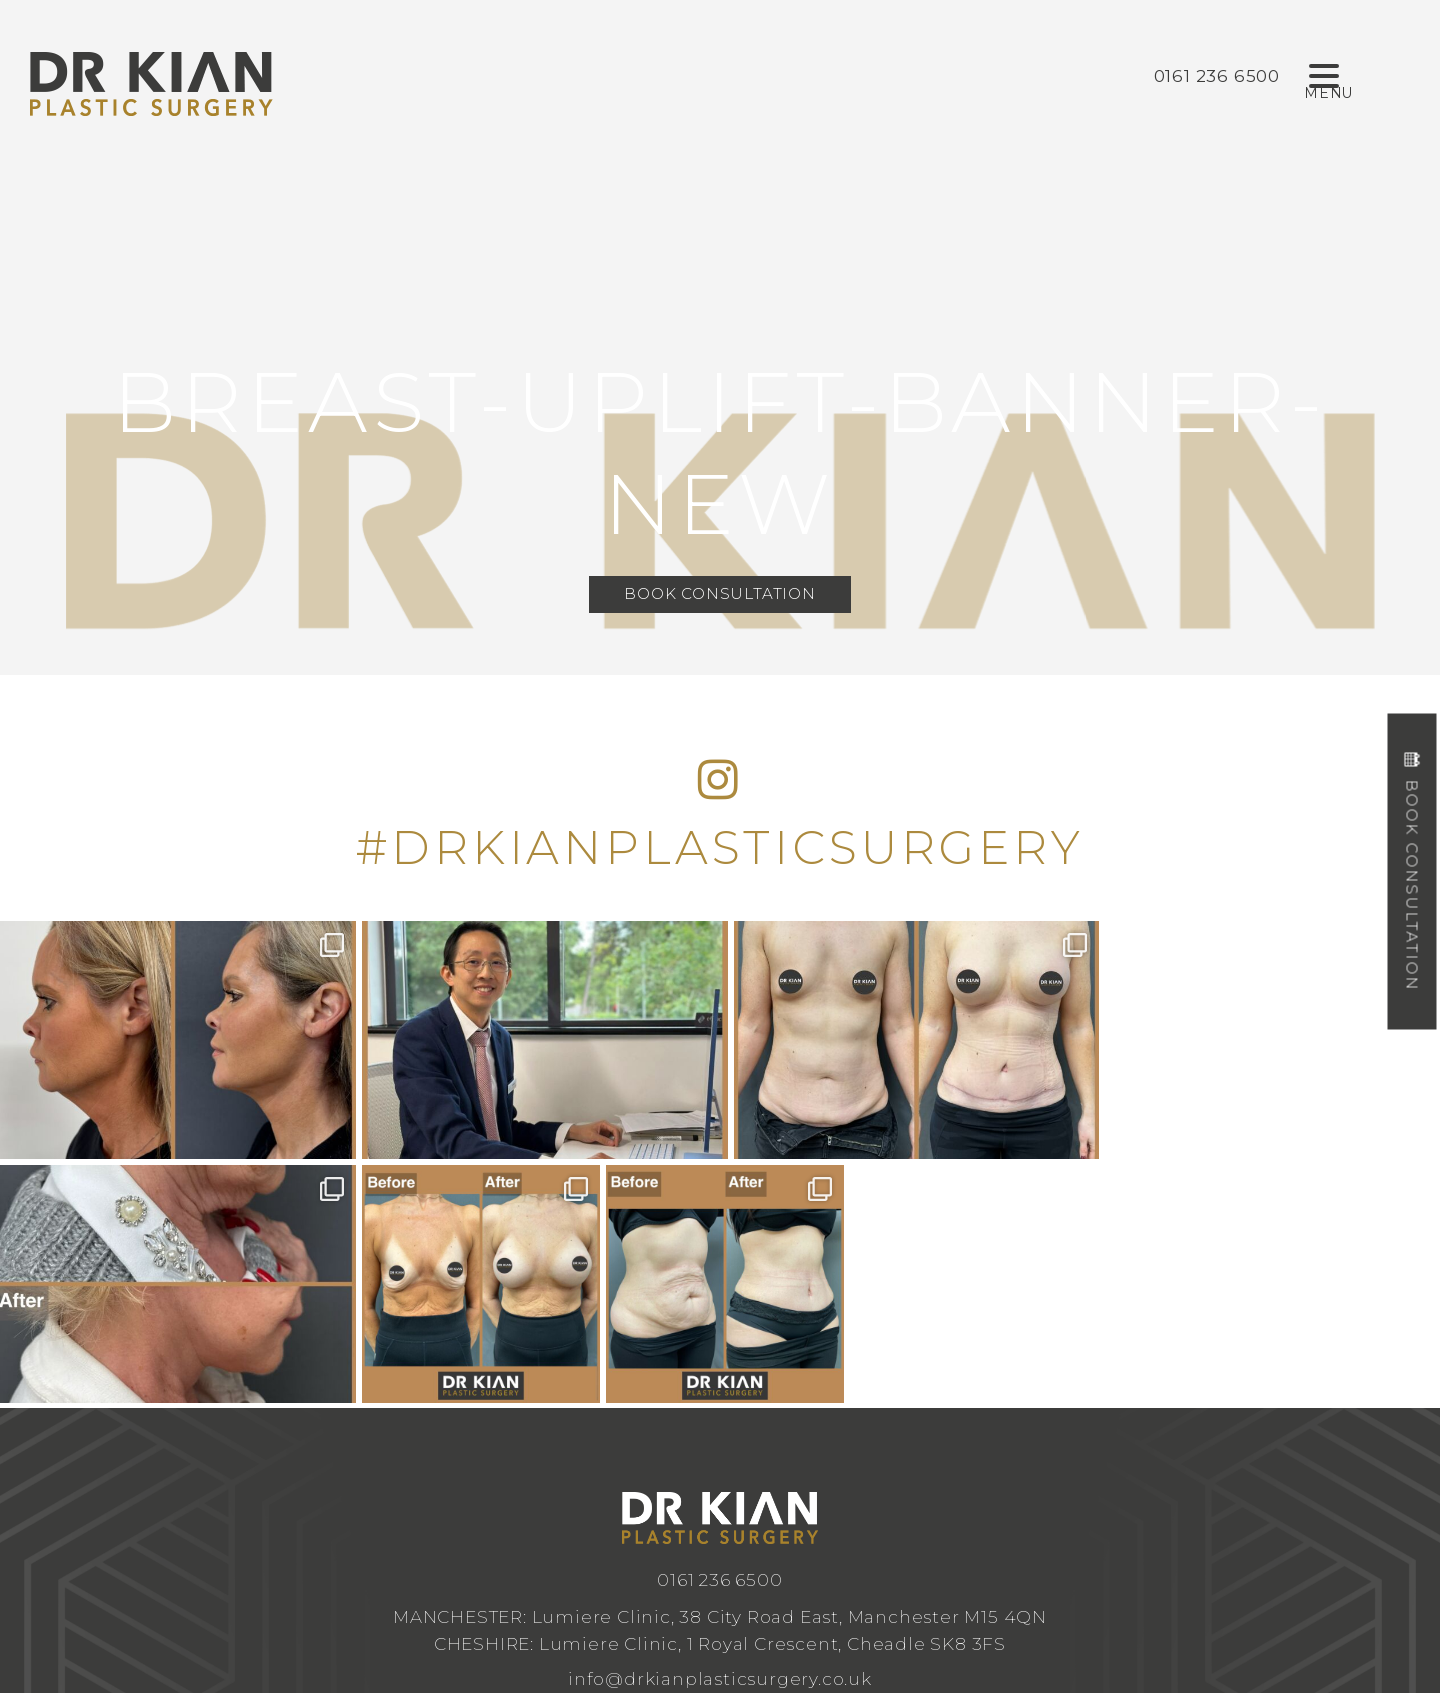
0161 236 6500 (719, 1335)
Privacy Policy (919, 1562)
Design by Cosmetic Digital (800, 1562)
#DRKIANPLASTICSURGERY (720, 847)
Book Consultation (720, 594)
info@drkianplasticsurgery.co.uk (720, 1434)
